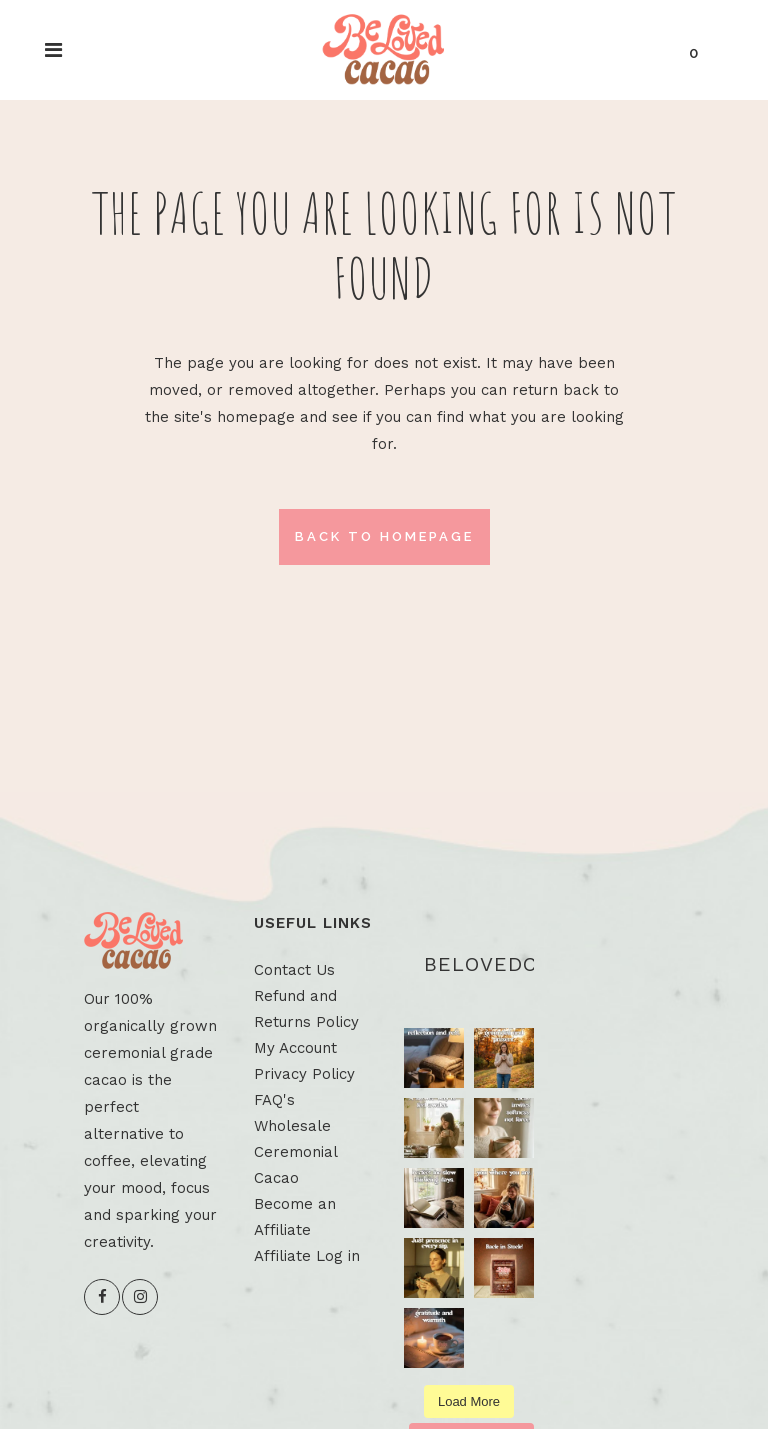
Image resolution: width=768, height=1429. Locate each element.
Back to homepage (384, 536)
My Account (295, 1048)
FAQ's (274, 1100)
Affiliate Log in (307, 1256)
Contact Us (294, 970)
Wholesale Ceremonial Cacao (295, 1152)
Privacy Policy (304, 1074)
